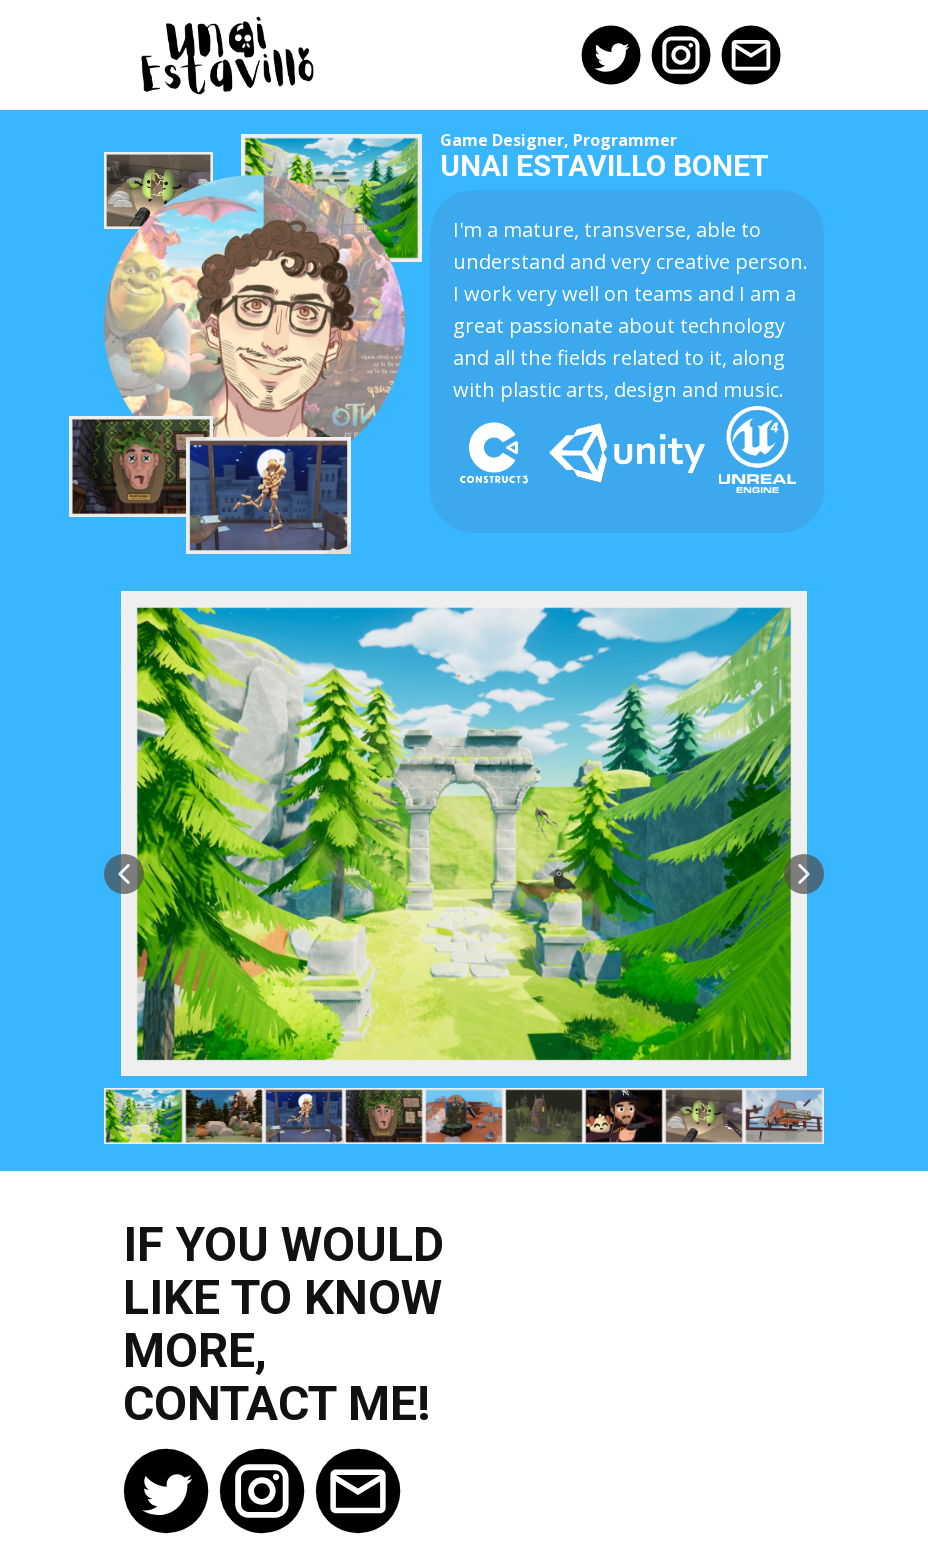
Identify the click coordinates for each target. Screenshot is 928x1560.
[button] (124, 874)
